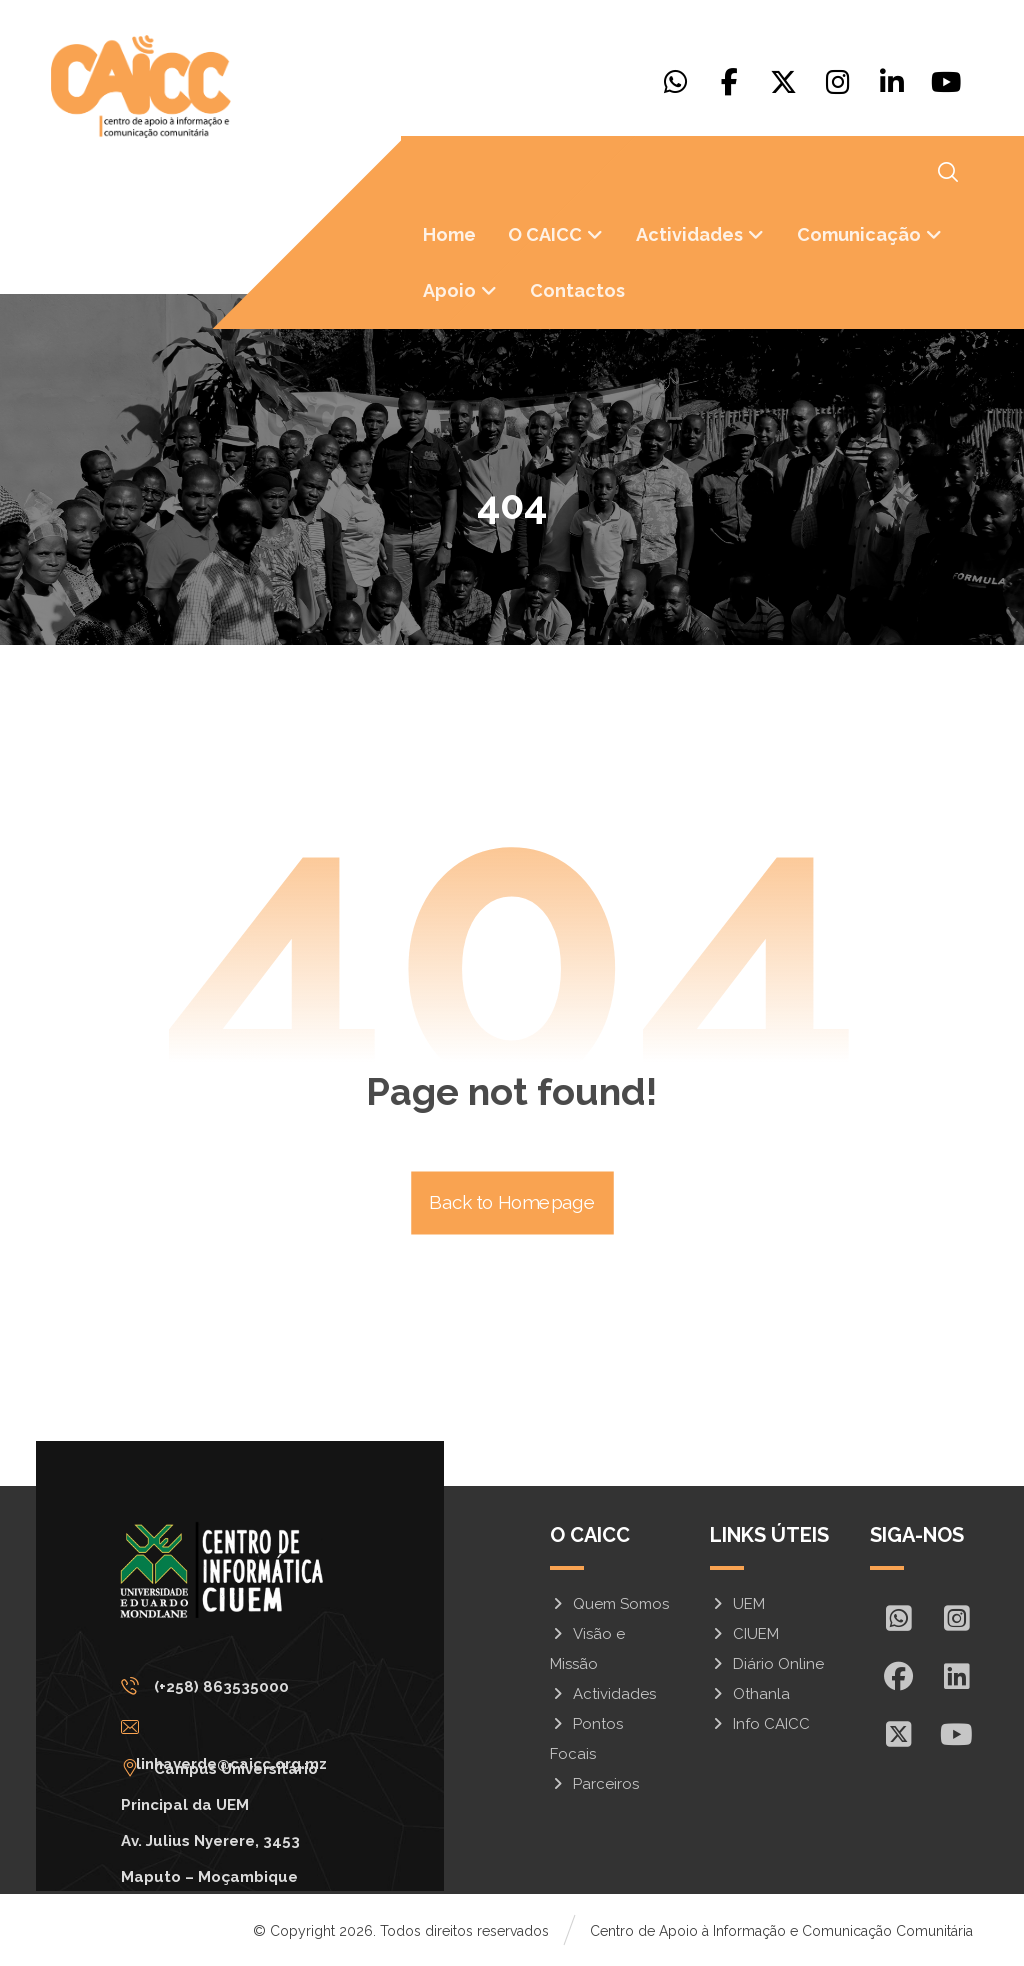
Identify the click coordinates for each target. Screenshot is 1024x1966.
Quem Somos (609, 1604)
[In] (957, 1676)
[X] (784, 82)
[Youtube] (946, 82)
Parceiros (594, 1784)
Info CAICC (760, 1724)
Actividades (603, 1694)
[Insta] (957, 1618)
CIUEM (744, 1634)
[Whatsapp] (676, 82)
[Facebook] (730, 82)
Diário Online (767, 1664)
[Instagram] (838, 82)
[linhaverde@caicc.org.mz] (232, 1727)
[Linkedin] (892, 82)
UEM (737, 1604)
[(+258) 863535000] (232, 1686)
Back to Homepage (512, 1203)
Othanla (750, 1694)
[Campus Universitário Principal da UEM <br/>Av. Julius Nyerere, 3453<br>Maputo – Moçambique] (232, 1768)
